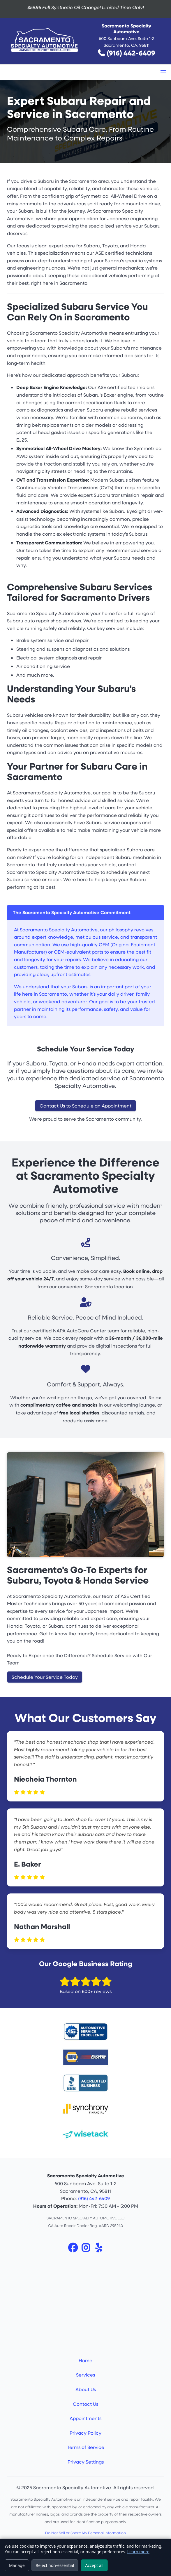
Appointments (85, 2418)
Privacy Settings (86, 2462)
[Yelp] (98, 2249)
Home (85, 2360)
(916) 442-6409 (131, 53)
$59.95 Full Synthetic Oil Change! (85, 7)
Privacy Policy (85, 2433)
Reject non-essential (55, 2565)
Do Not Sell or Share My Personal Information (85, 2532)
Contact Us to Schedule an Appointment (85, 1106)
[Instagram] (86, 2249)
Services (85, 2375)
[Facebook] (73, 2249)
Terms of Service (85, 2447)
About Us (85, 2389)
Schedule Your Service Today (45, 1677)
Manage (17, 2565)
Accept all (94, 2565)
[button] (163, 72)
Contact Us (85, 2404)
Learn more (138, 2551)
